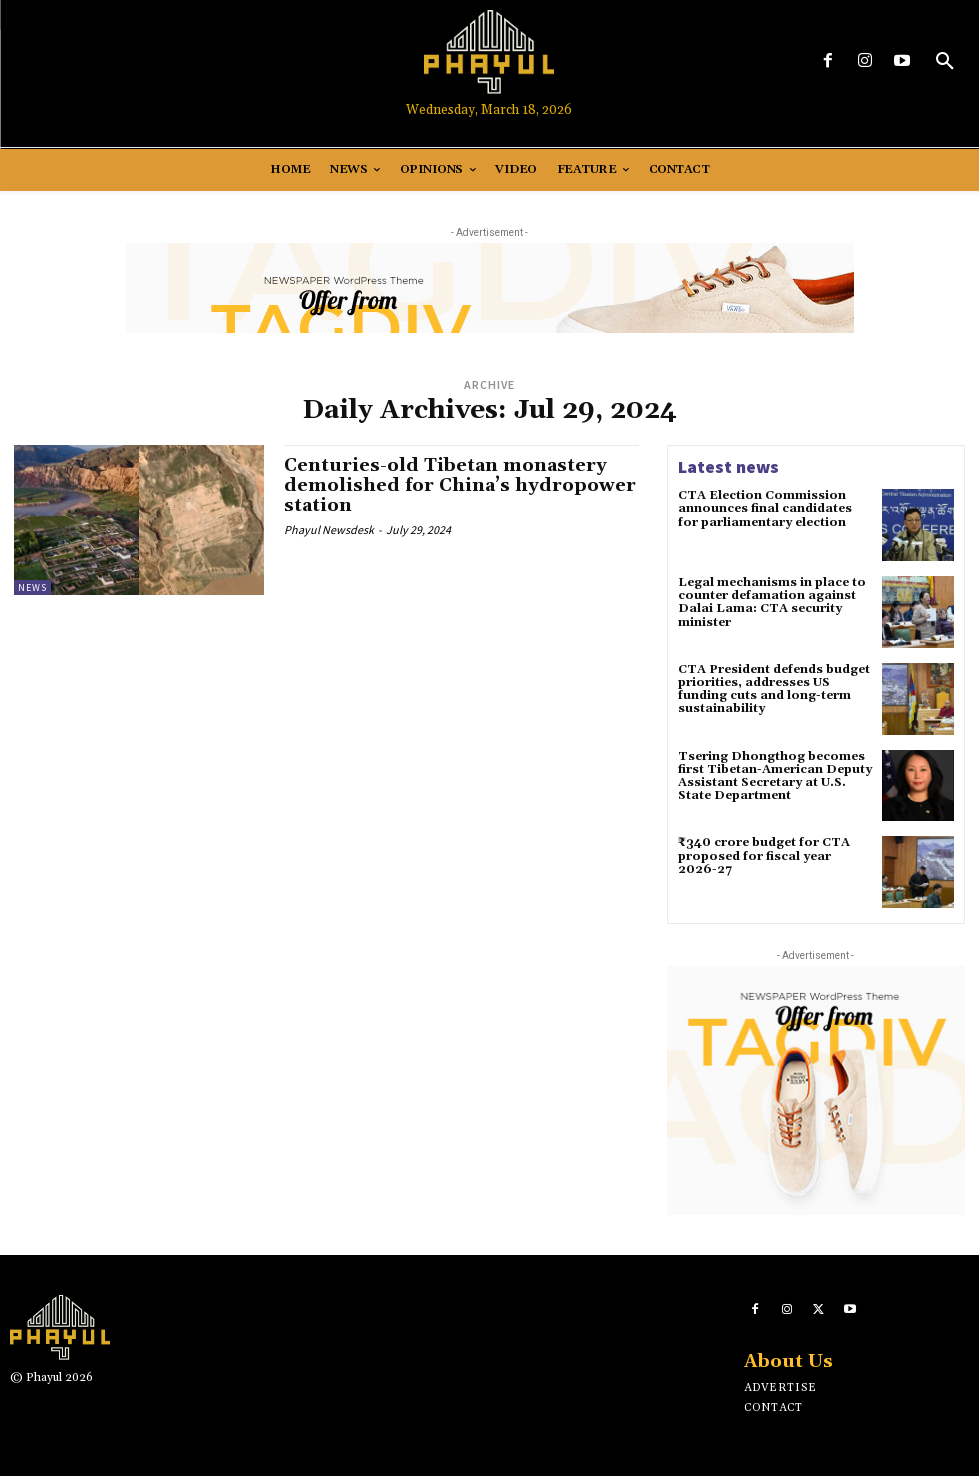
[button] (945, 62)
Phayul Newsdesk (329, 529)
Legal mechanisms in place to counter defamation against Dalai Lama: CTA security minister (772, 602)
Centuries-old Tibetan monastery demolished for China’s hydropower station (460, 485)
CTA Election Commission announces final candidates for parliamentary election (765, 508)
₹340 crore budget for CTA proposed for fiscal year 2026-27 (764, 855)
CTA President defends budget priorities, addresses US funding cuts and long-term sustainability (774, 689)
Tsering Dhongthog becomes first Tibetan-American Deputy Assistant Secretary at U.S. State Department (775, 776)
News (32, 587)
